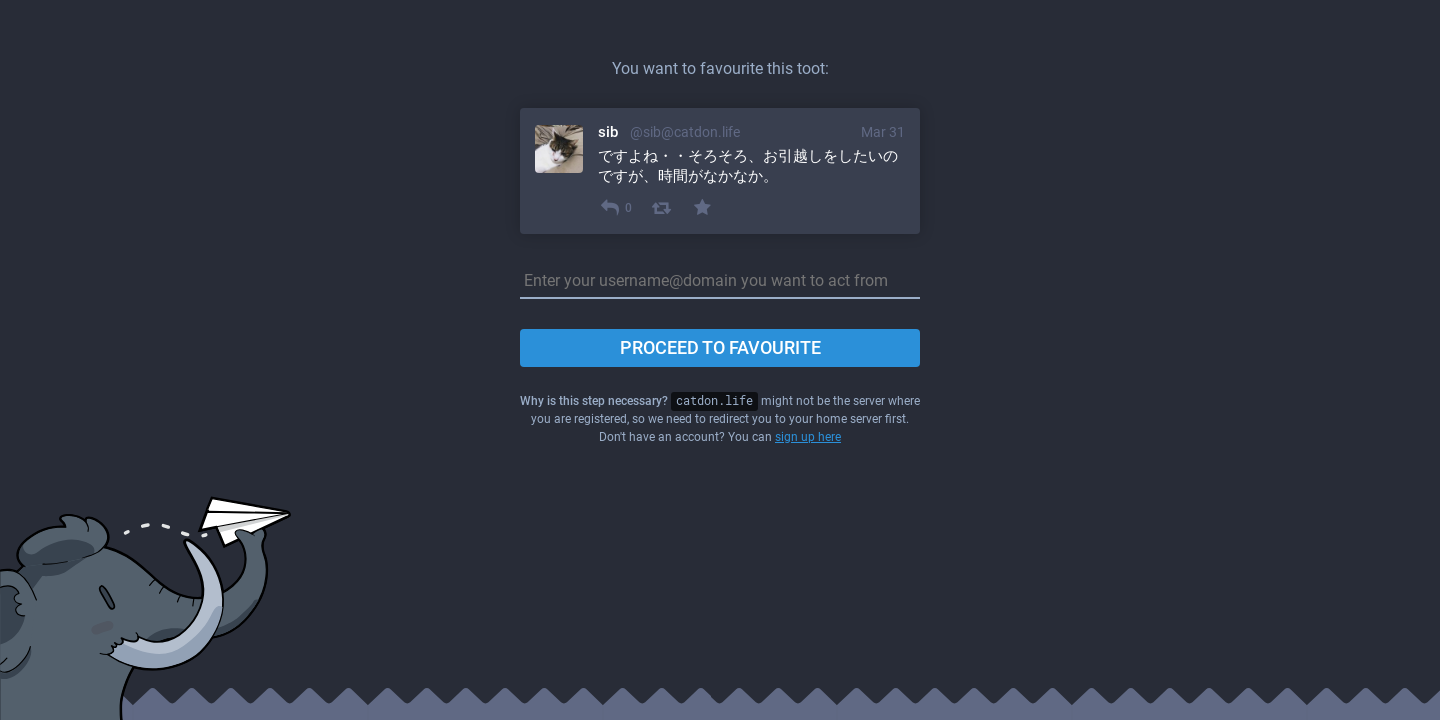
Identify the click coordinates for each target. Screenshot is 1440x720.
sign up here (808, 437)
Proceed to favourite (720, 347)
